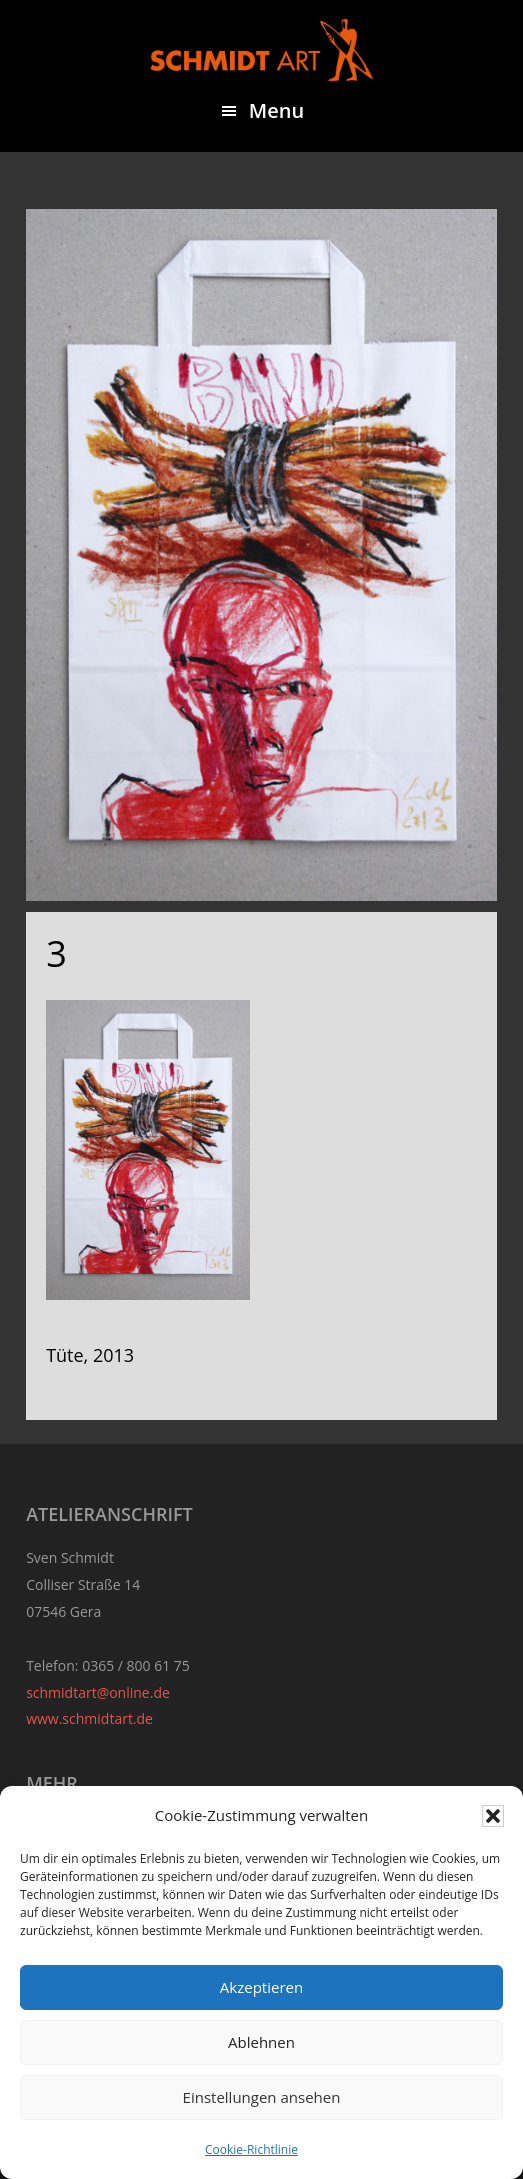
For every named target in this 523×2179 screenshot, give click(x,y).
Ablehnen (261, 2042)
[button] (493, 1816)
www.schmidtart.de (89, 1718)
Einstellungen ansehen (262, 2097)
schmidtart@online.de (98, 1692)
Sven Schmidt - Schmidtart (262, 50)
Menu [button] (276, 110)
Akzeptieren (261, 1987)
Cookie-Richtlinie (251, 2149)
